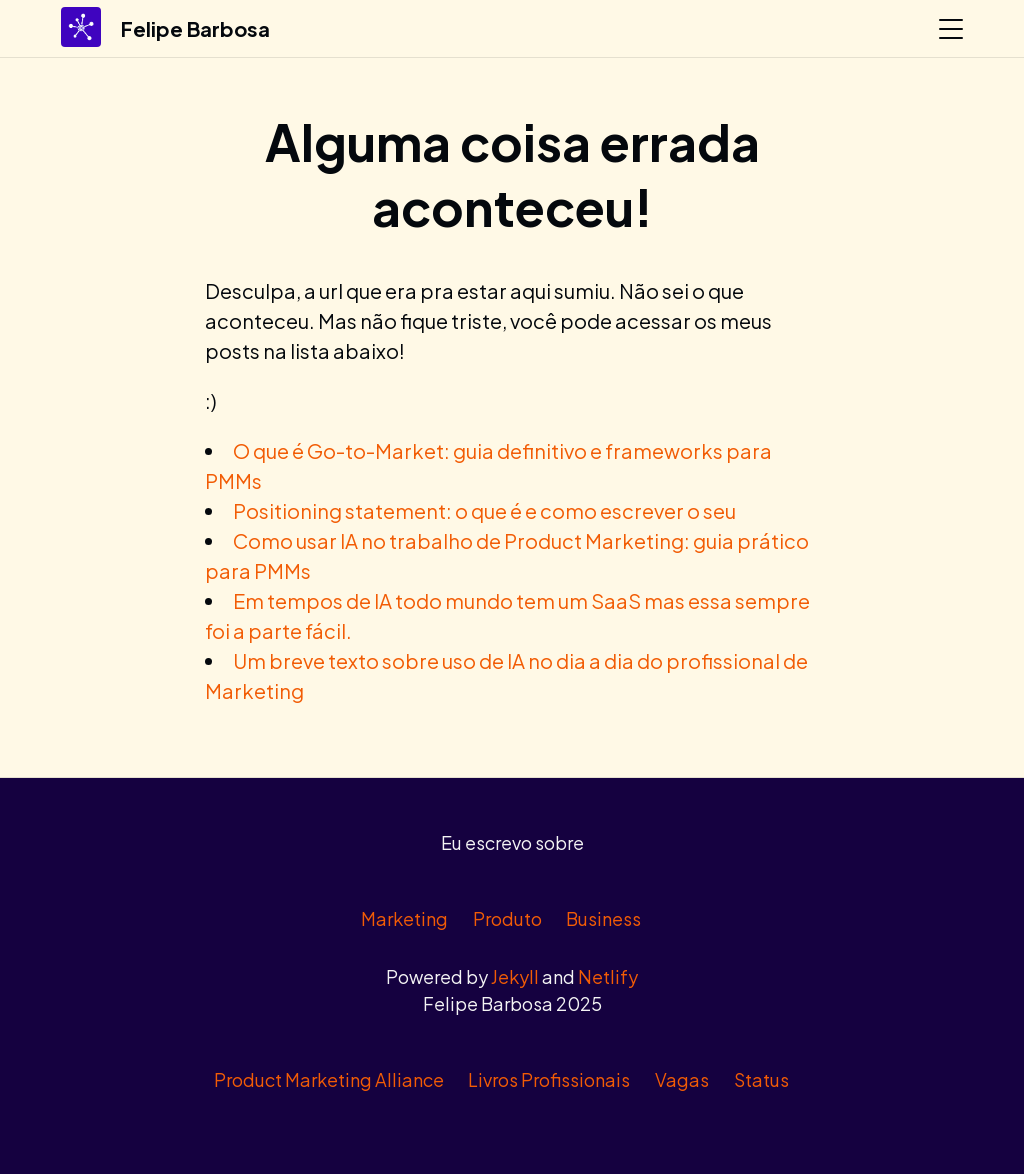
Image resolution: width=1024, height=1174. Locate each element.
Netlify (608, 976)
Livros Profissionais (549, 1079)
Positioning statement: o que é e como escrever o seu (484, 510)
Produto (507, 918)
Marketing (404, 918)
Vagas (682, 1079)
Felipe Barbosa (195, 28)
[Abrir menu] (951, 29)
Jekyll (515, 976)
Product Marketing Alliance (329, 1079)
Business (603, 918)
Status (761, 1079)
